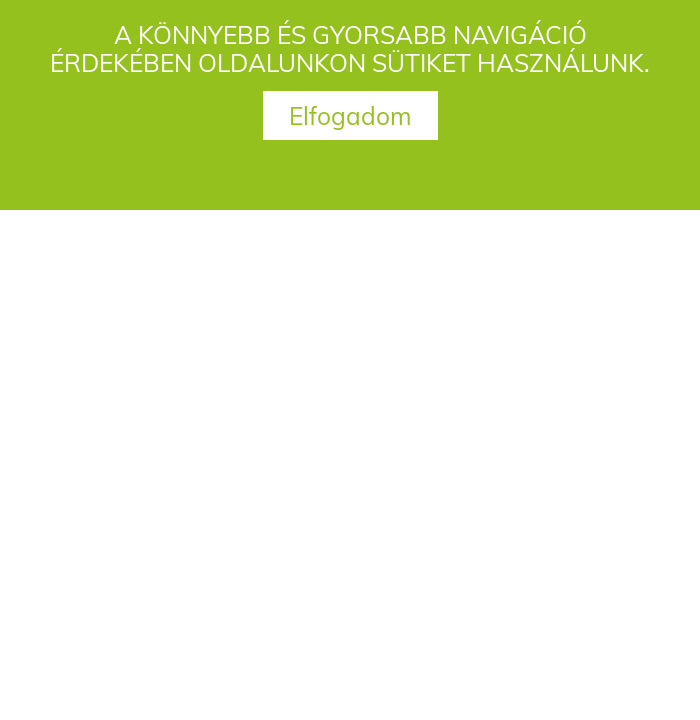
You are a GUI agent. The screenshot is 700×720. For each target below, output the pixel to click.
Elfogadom (350, 115)
